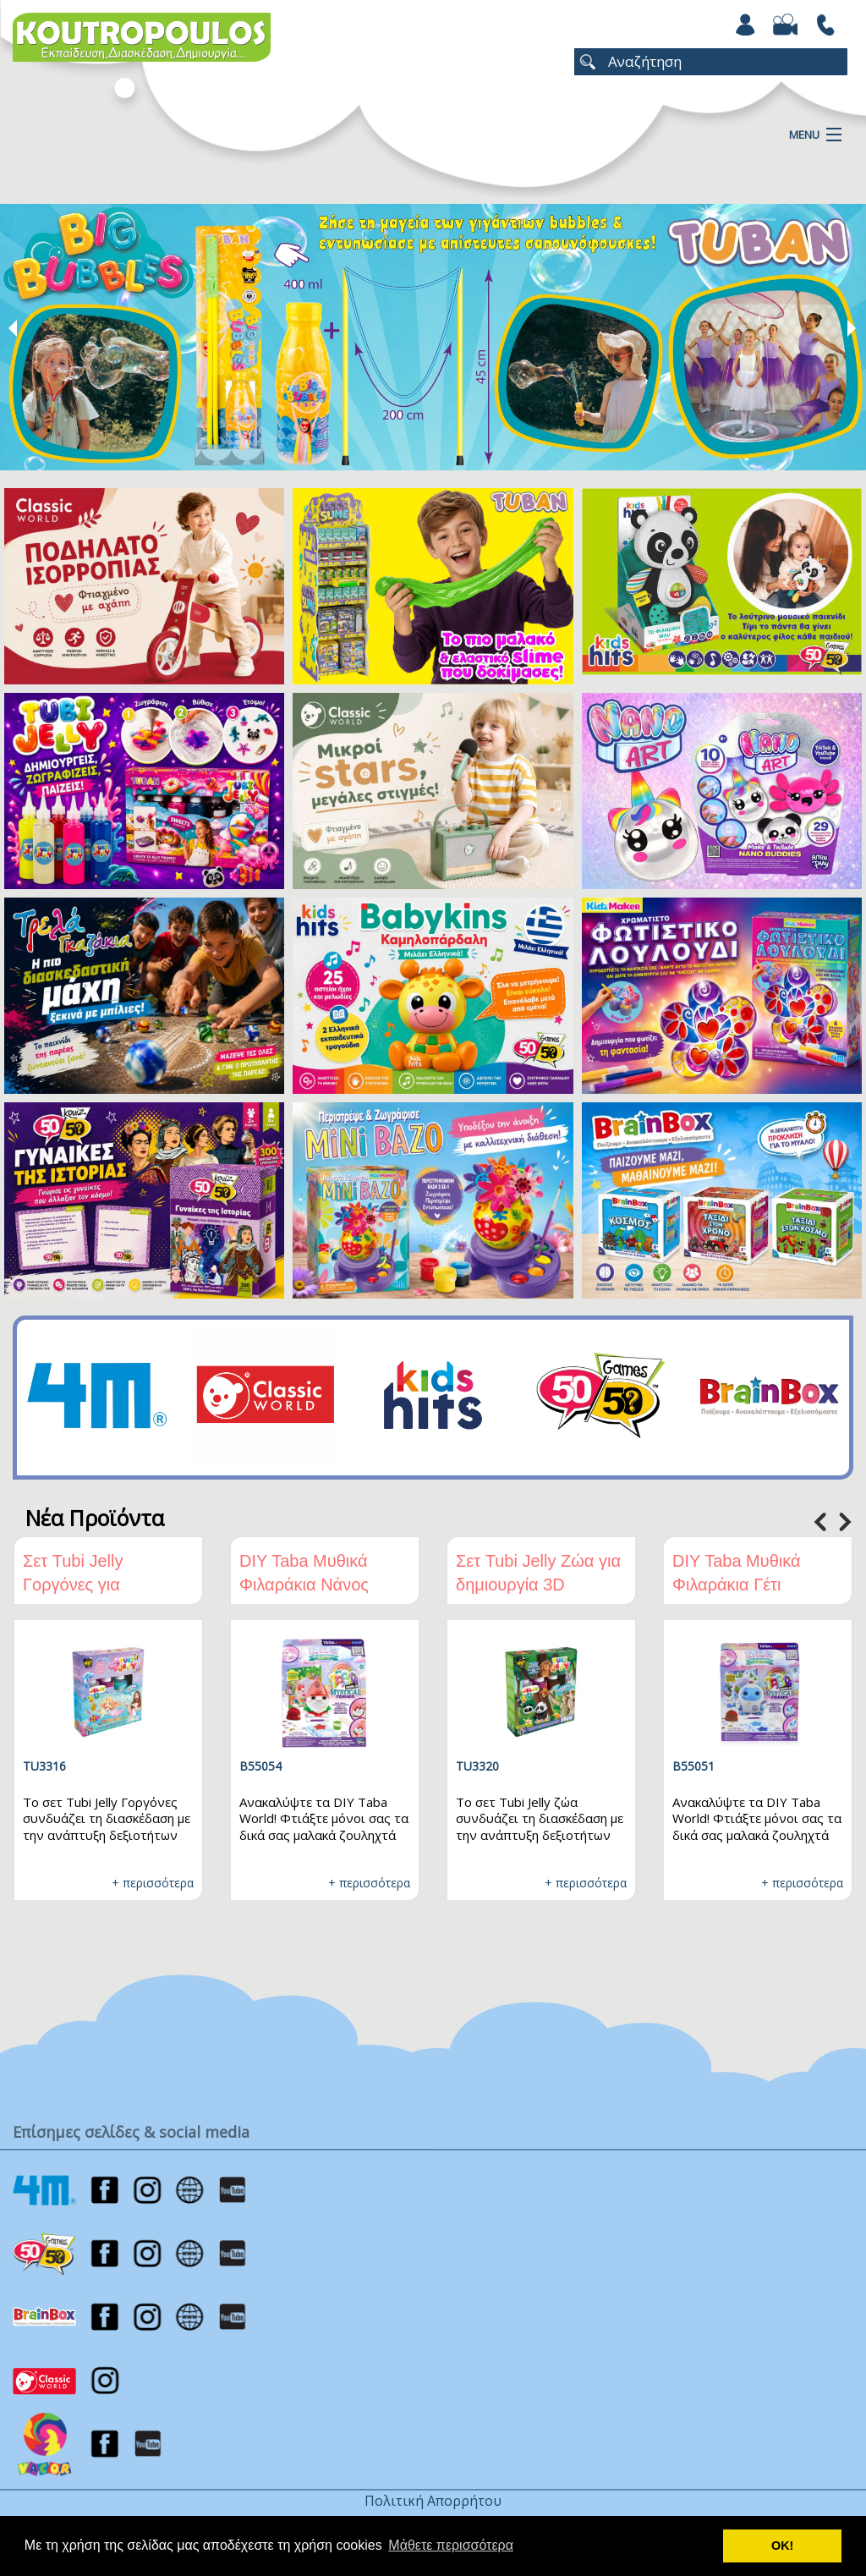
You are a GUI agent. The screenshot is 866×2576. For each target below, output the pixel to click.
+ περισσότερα (153, 1883)
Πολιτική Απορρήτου (433, 2500)
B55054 (260, 1766)
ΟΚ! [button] (782, 2545)
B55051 (693, 1766)
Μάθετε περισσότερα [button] (450, 2545)
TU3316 (44, 1766)
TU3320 (477, 1766)
